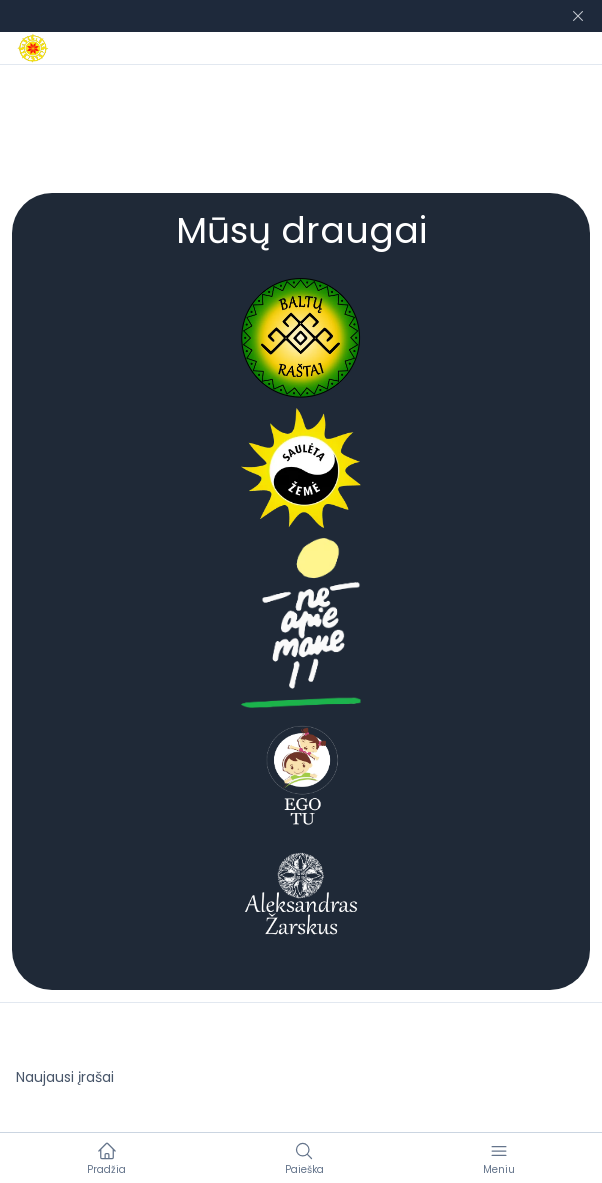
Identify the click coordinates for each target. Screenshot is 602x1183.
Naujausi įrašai (65, 1077)
